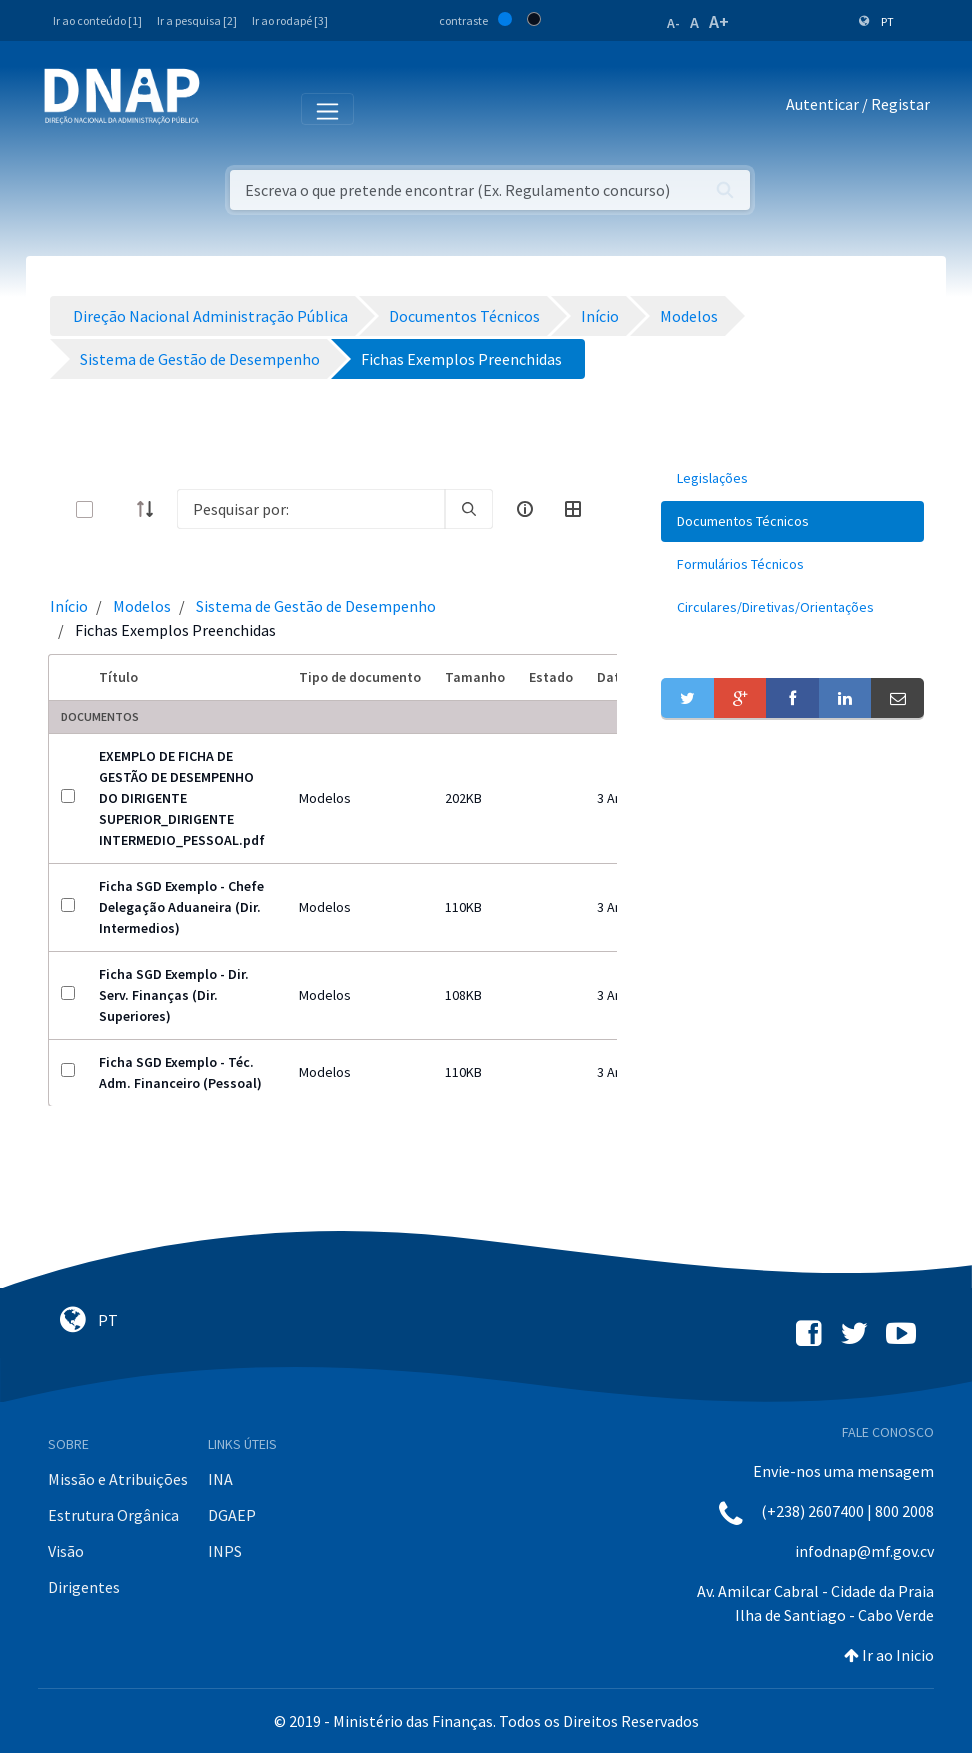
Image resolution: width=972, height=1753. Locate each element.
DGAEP (232, 1515)
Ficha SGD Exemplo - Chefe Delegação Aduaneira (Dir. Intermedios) (181, 907)
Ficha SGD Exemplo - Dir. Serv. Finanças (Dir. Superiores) (174, 995)
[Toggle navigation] (228, 108)
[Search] (311, 509)
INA (220, 1479)
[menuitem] (792, 478)
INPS (225, 1551)
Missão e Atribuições (118, 1479)
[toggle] (117, 509)
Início (69, 606)
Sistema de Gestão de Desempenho (316, 606)
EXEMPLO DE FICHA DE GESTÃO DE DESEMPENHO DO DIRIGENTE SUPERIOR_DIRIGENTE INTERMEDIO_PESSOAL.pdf (182, 798)
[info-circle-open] (525, 509)
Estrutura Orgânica (113, 1515)
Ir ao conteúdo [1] (97, 20)
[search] (469, 509)
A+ (719, 21)
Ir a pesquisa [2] (197, 20)
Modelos (142, 606)
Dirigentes (84, 1587)
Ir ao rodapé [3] (290, 20)
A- (673, 23)
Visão (66, 1551)
